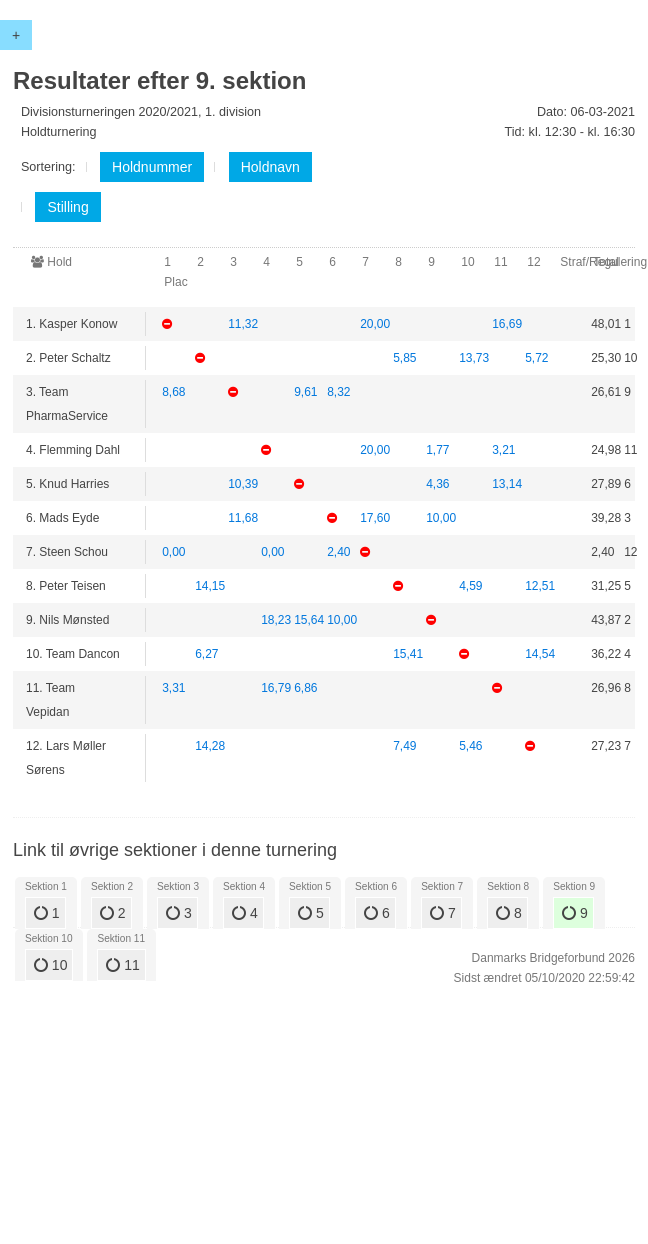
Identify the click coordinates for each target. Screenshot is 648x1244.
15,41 (408, 675)
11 (122, 965)
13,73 (474, 361)
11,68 (243, 529)
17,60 (375, 529)
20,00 (375, 324)
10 (50, 965)
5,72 (536, 361)
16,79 (276, 712)
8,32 (338, 397)
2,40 (338, 565)
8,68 (173, 397)
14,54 (540, 675)
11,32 (243, 324)
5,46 (470, 770)
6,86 (305, 712)
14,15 (210, 602)
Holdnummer (152, 167)
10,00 (441, 529)
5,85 (404, 361)
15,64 (309, 639)
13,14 (507, 492)
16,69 (507, 324)
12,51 (540, 602)
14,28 (210, 770)
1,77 (437, 455)
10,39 (243, 492)
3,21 (503, 455)
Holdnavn (270, 167)
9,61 (305, 397)
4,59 (470, 602)
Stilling (67, 207)
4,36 (437, 492)
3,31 (173, 712)
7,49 (404, 770)
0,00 (173, 565)
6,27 (206, 675)
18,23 (276, 639)
